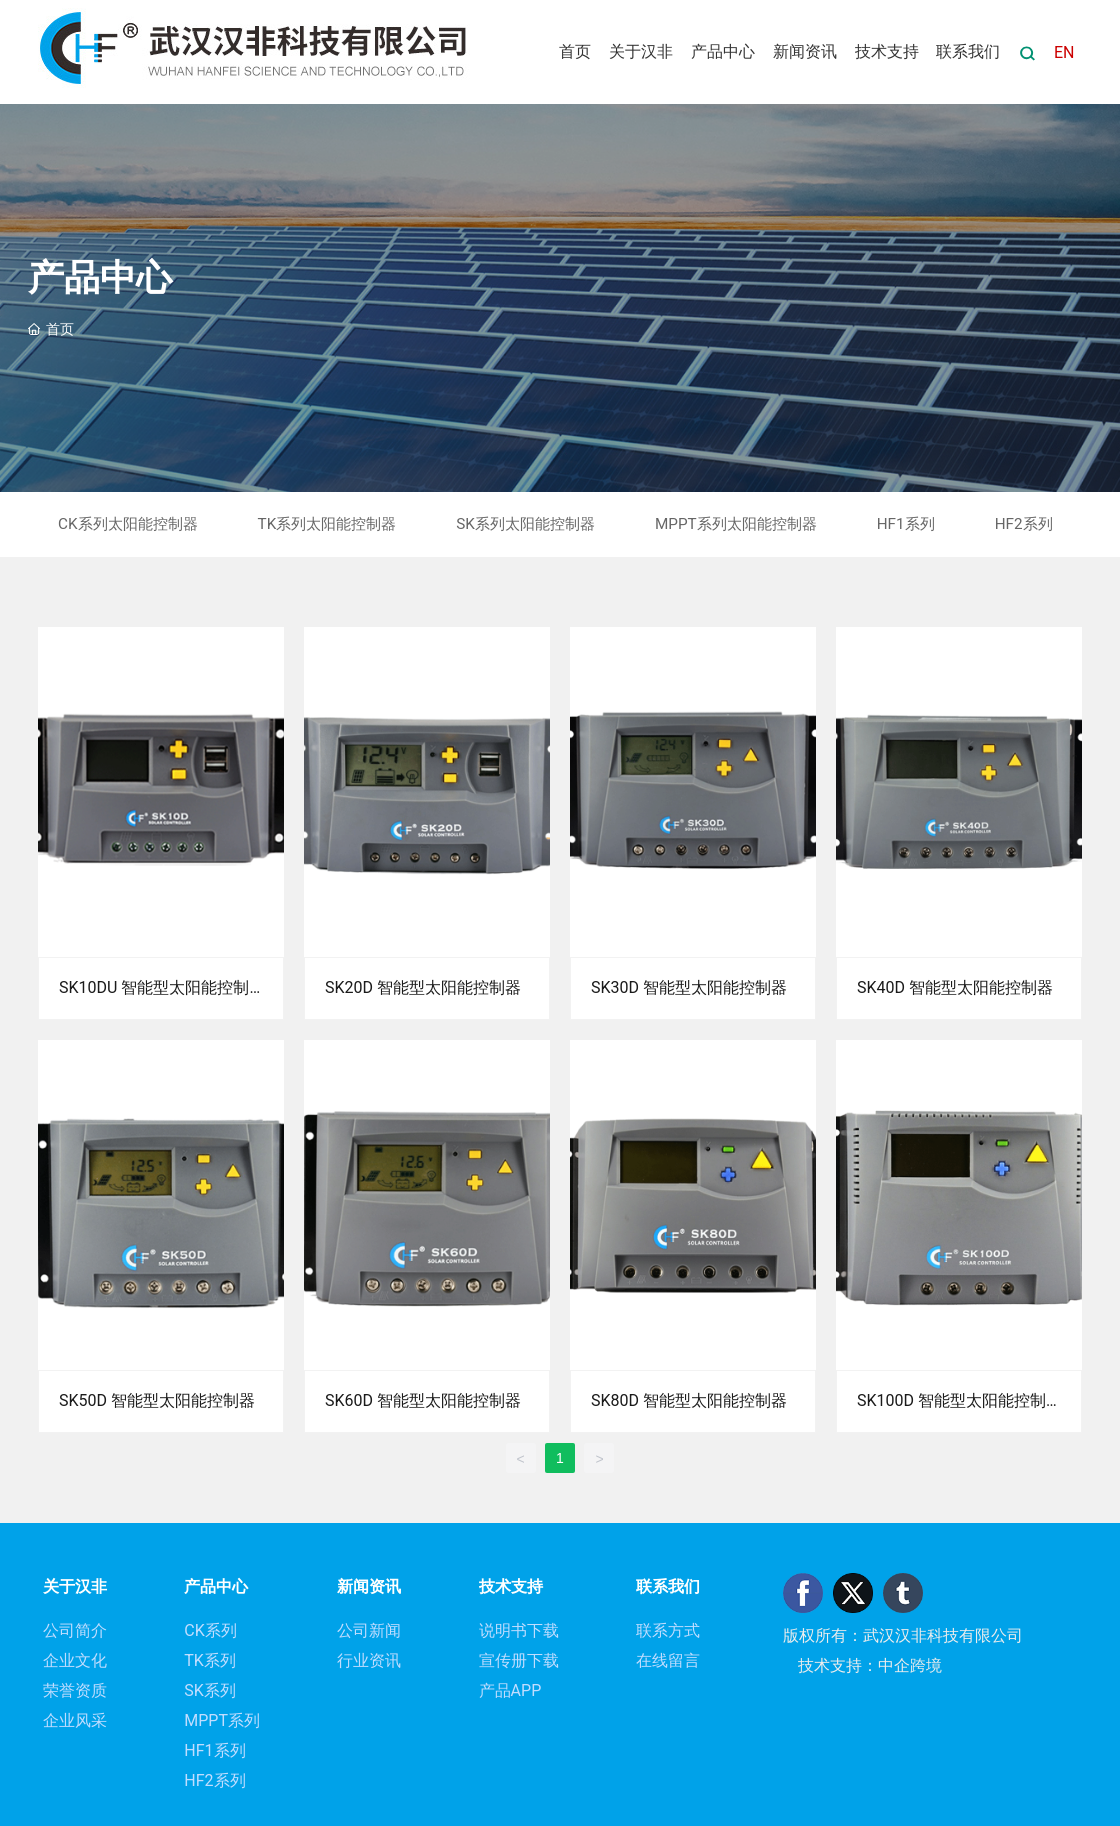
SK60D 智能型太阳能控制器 (423, 1400)
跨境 (926, 1665)
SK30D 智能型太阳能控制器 (689, 987)
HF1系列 (906, 524)
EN (1064, 52)
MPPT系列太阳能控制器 (736, 524)
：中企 (886, 1665)
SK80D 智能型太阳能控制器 (689, 1400)
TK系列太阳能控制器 (327, 524)
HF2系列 (1024, 524)
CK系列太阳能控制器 (128, 524)
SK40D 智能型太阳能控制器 (955, 987)
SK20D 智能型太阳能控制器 (423, 987)
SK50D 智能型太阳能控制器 (157, 1400)
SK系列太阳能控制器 (525, 524)
